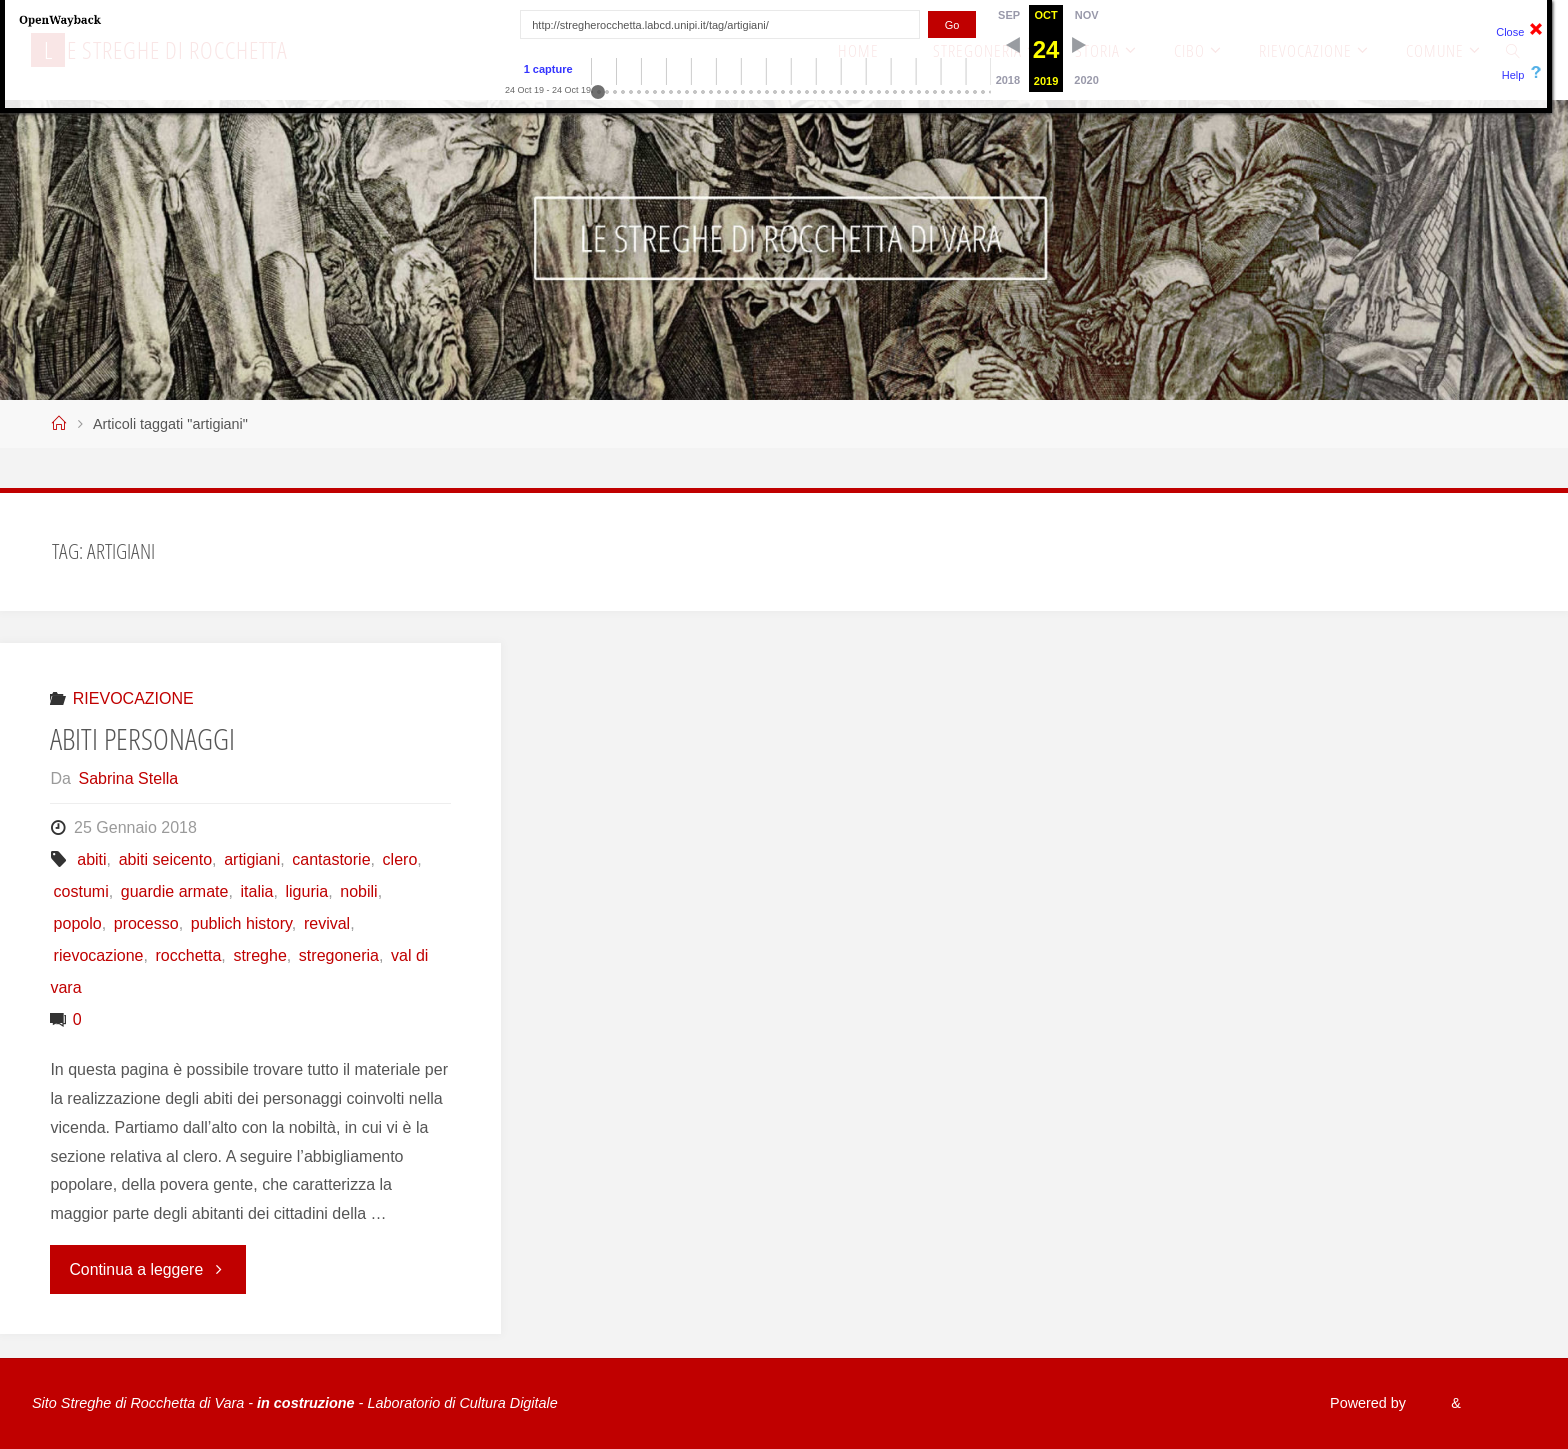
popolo (78, 923)
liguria (307, 891)
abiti (91, 859)
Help (1513, 75)
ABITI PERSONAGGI (142, 738)
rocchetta (189, 955)
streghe (259, 955)
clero (400, 859)
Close (1510, 32)
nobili (358, 891)
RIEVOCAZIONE (133, 698)
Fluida (1421, 1403)
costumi (81, 891)
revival (327, 923)
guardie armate (175, 891)
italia (257, 891)
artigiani (252, 859)
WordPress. (1498, 1403)
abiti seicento (165, 859)
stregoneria (339, 955)
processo (146, 923)
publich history (241, 923)
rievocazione (99, 955)
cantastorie (331, 859)
